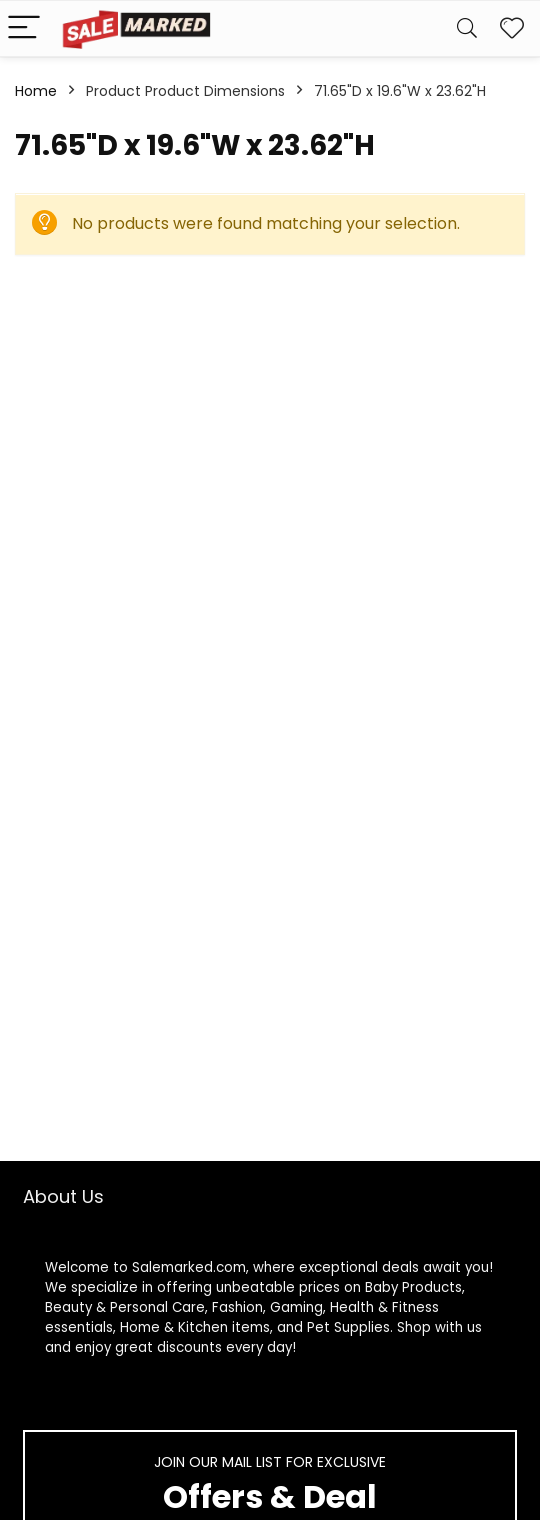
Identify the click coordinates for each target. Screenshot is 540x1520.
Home (36, 91)
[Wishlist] (512, 28)
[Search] (467, 28)
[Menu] (24, 28)
